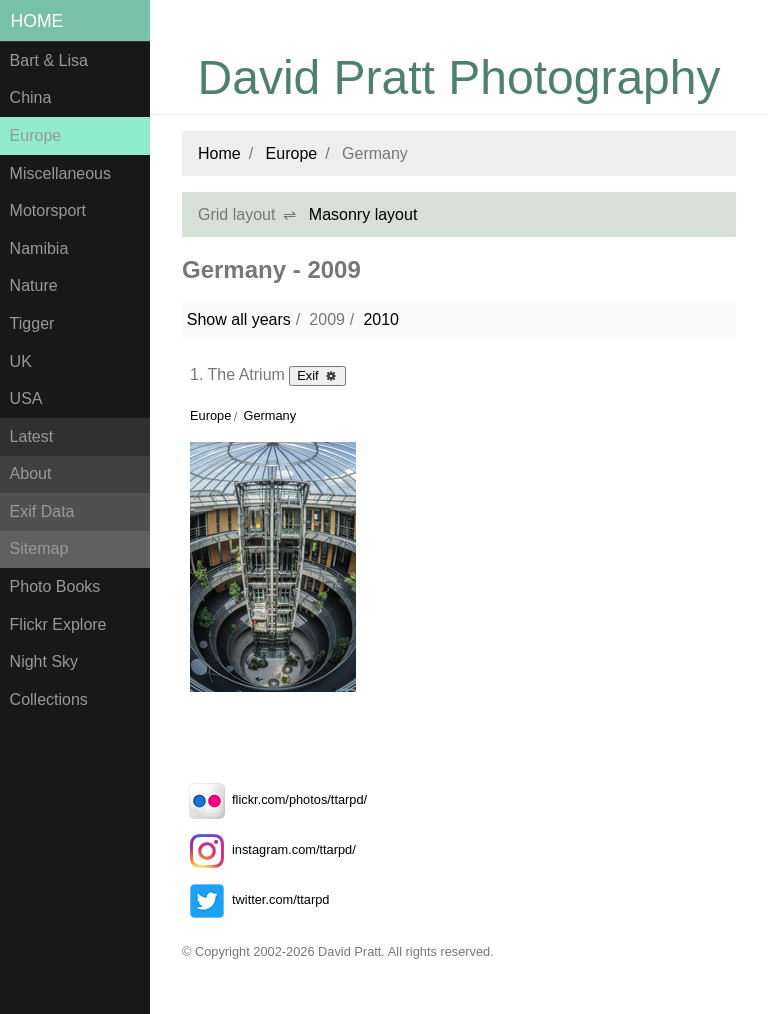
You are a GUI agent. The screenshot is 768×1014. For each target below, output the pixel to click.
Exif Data (42, 511)
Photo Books (55, 586)
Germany (269, 415)
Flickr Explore (58, 624)
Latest (32, 436)
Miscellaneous (60, 173)
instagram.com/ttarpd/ (269, 849)
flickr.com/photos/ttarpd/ (274, 799)
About (31, 473)
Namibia (39, 248)
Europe (36, 135)
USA (26, 398)
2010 (381, 319)
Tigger (32, 323)
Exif (317, 375)
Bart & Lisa (49, 60)
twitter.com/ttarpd (255, 899)
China (31, 97)
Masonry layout (363, 214)
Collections (49, 699)
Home (37, 21)
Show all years (239, 319)
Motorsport (48, 210)
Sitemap (39, 548)
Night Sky (44, 661)
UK (21, 361)
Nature (34, 285)
